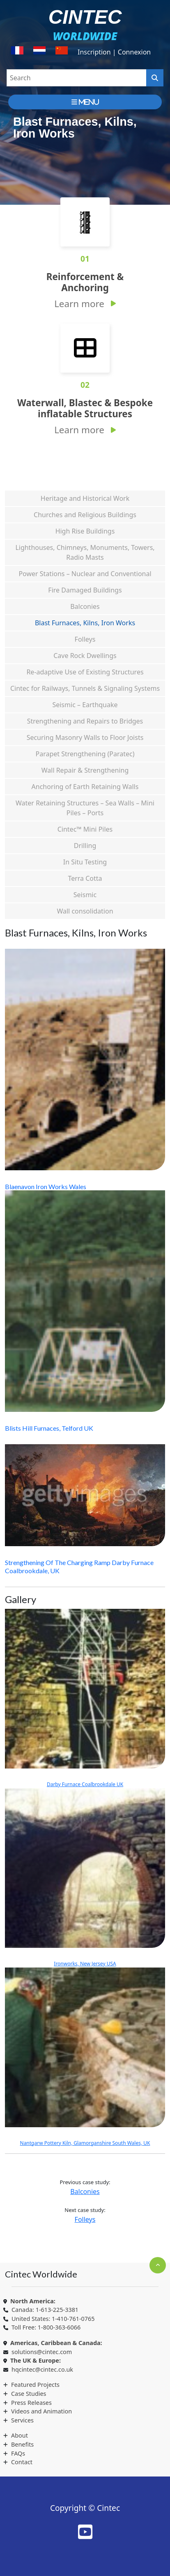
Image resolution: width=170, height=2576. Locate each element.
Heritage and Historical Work (85, 498)
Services (22, 2420)
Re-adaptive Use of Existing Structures (84, 671)
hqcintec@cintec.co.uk (42, 2369)
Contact (21, 2462)
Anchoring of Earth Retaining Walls (85, 786)
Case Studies (28, 2393)
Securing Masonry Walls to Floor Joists (85, 737)
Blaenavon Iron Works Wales (45, 1186)
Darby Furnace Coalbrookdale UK (85, 1698)
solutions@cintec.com (41, 2352)
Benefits (22, 2444)
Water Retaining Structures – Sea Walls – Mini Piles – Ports (85, 807)
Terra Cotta (85, 878)
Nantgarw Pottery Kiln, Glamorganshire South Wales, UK (85, 2057)
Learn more (79, 303)
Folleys (85, 639)
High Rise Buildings (85, 531)
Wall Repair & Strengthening (85, 770)
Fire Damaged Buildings (85, 590)
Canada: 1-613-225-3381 (44, 2310)
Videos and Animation (41, 2411)
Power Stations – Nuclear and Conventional (84, 573)
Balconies (85, 606)
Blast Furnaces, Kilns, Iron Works (85, 622)
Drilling (85, 845)
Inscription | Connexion (114, 52)
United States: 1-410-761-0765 (52, 2319)
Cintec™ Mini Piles (85, 829)
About (19, 2435)
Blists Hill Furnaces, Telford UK (49, 1428)
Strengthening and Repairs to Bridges (85, 721)
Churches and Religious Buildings (85, 514)
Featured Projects (35, 2384)
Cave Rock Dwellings (84, 655)
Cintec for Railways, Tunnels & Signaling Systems (85, 688)
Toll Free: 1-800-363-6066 (45, 2327)
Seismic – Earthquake (84, 704)
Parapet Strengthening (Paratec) (85, 753)
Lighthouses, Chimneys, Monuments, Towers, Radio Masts (84, 552)
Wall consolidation (85, 911)
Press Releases (31, 2402)
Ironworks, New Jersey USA (85, 1877)
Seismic (85, 894)
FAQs (18, 2453)
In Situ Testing (85, 861)
